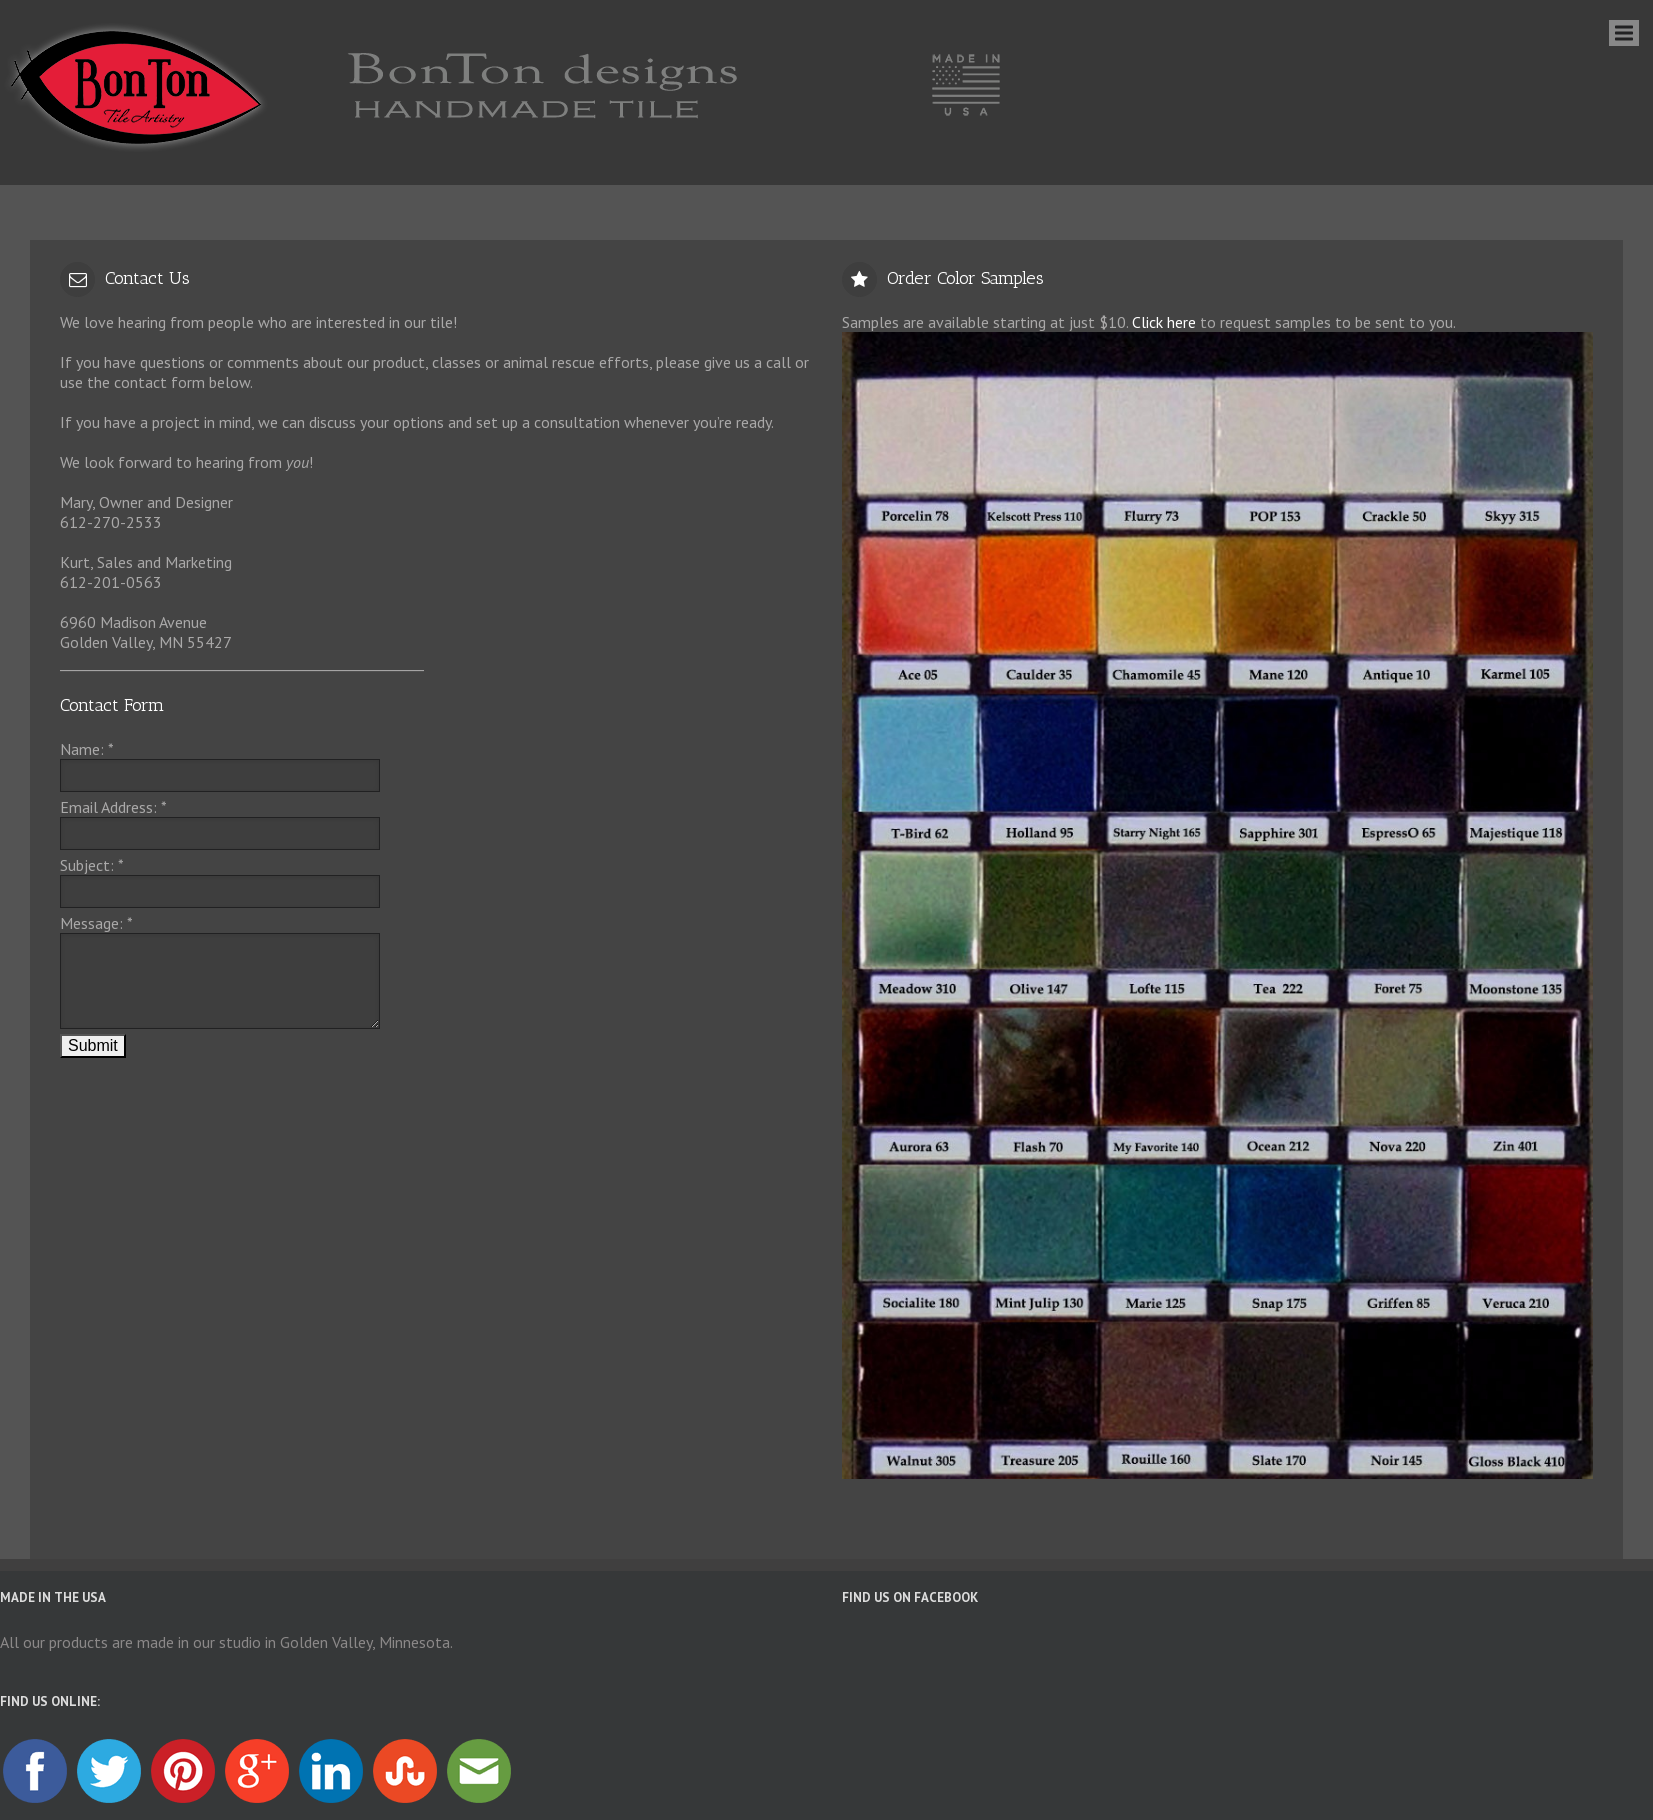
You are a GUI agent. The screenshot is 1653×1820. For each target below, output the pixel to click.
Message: (96, 923)
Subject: (92, 865)
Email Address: (113, 807)
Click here (1164, 322)
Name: (87, 749)
